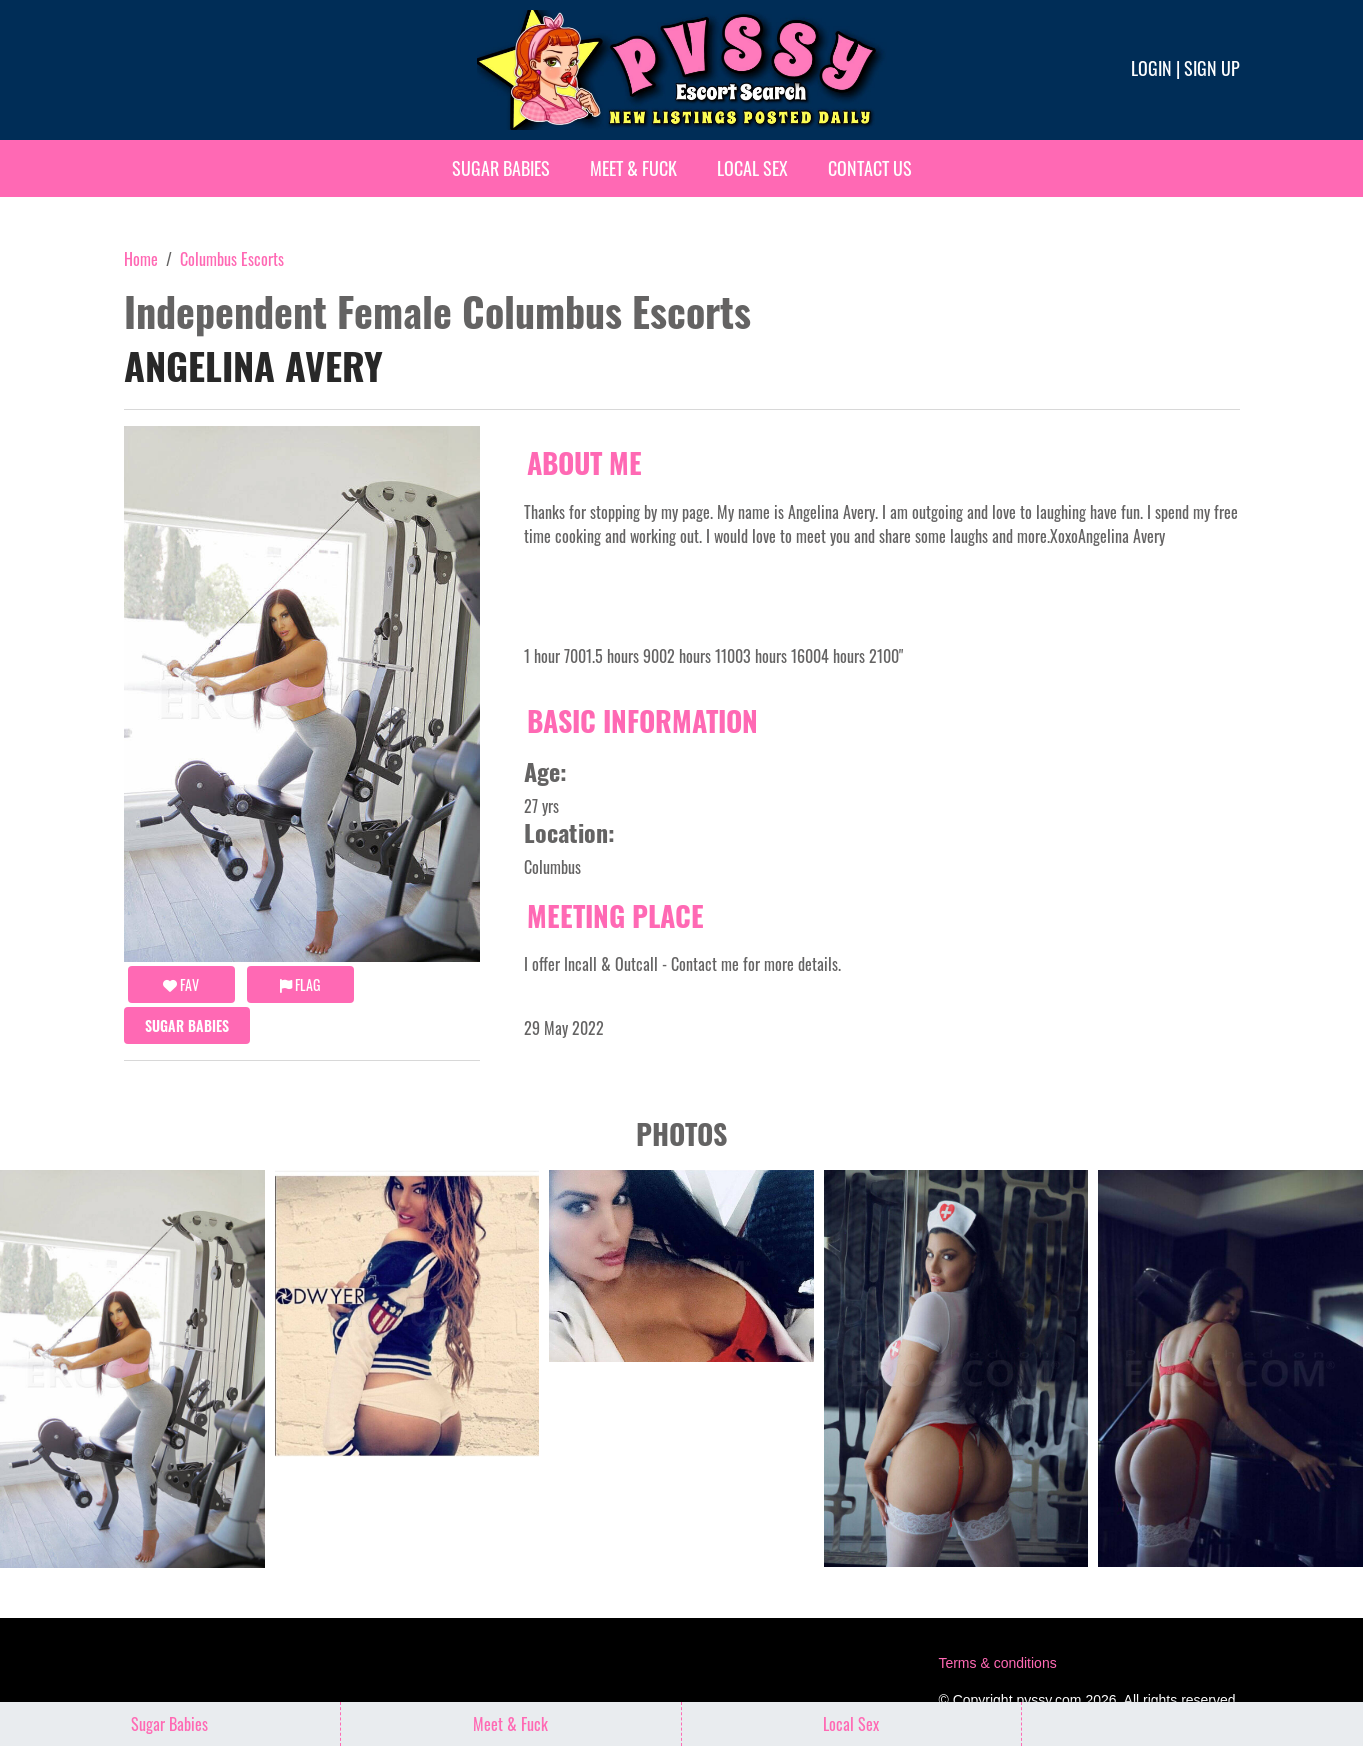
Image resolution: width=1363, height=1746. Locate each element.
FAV (181, 984)
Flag (300, 984)
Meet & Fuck (633, 168)
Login (1151, 68)
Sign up (1212, 68)
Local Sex (752, 168)
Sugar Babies (501, 168)
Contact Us (870, 168)
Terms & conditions (997, 1663)
